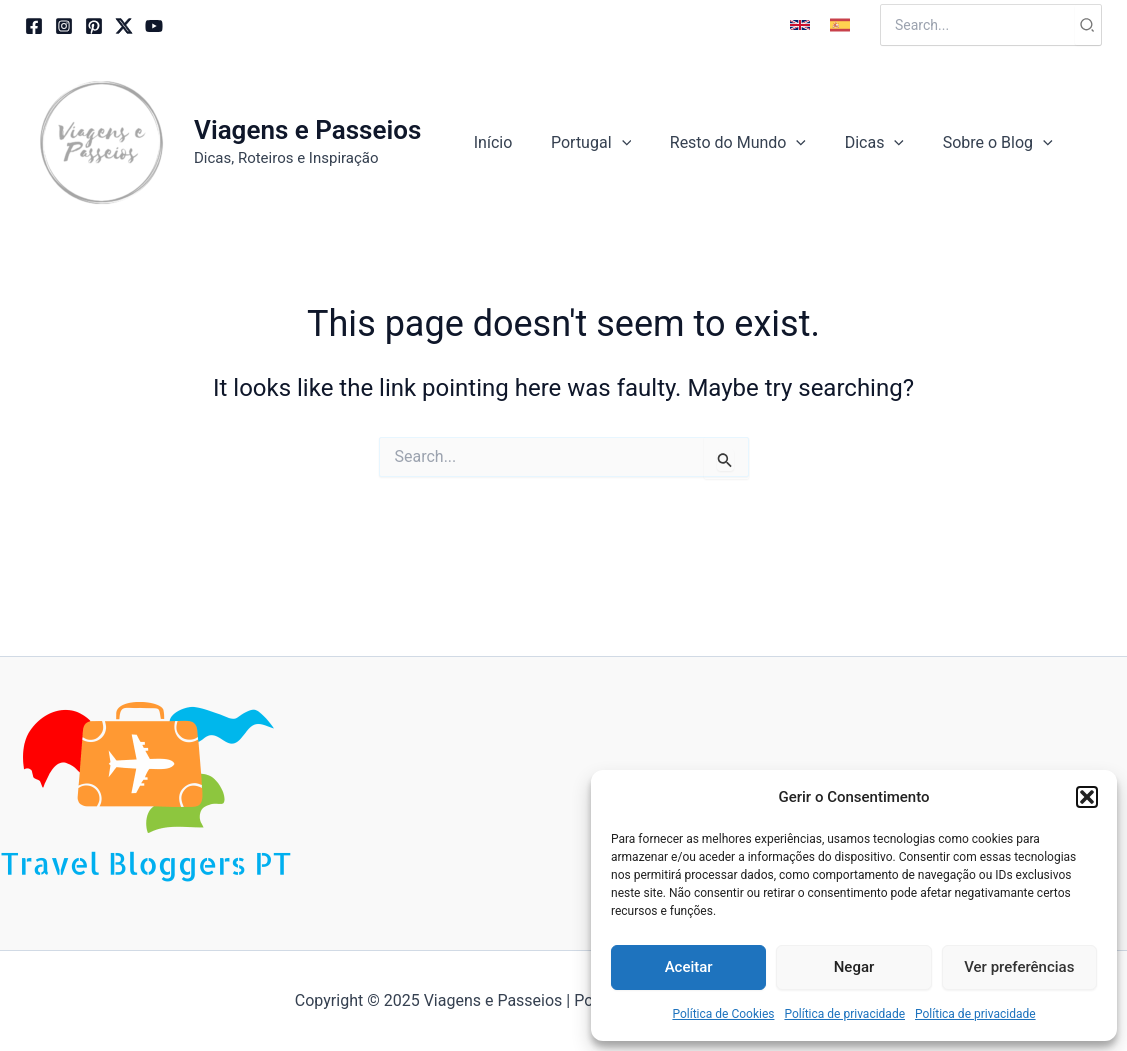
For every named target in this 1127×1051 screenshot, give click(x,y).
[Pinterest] (94, 26)
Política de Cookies (723, 1014)
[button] (1087, 797)
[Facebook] (34, 26)
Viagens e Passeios (307, 130)
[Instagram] (64, 26)
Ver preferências (1019, 967)
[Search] (1088, 25)
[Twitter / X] (124, 26)
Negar (854, 967)
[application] (645, 143)
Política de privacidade (844, 1014)
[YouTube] (154, 26)
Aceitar (689, 967)
